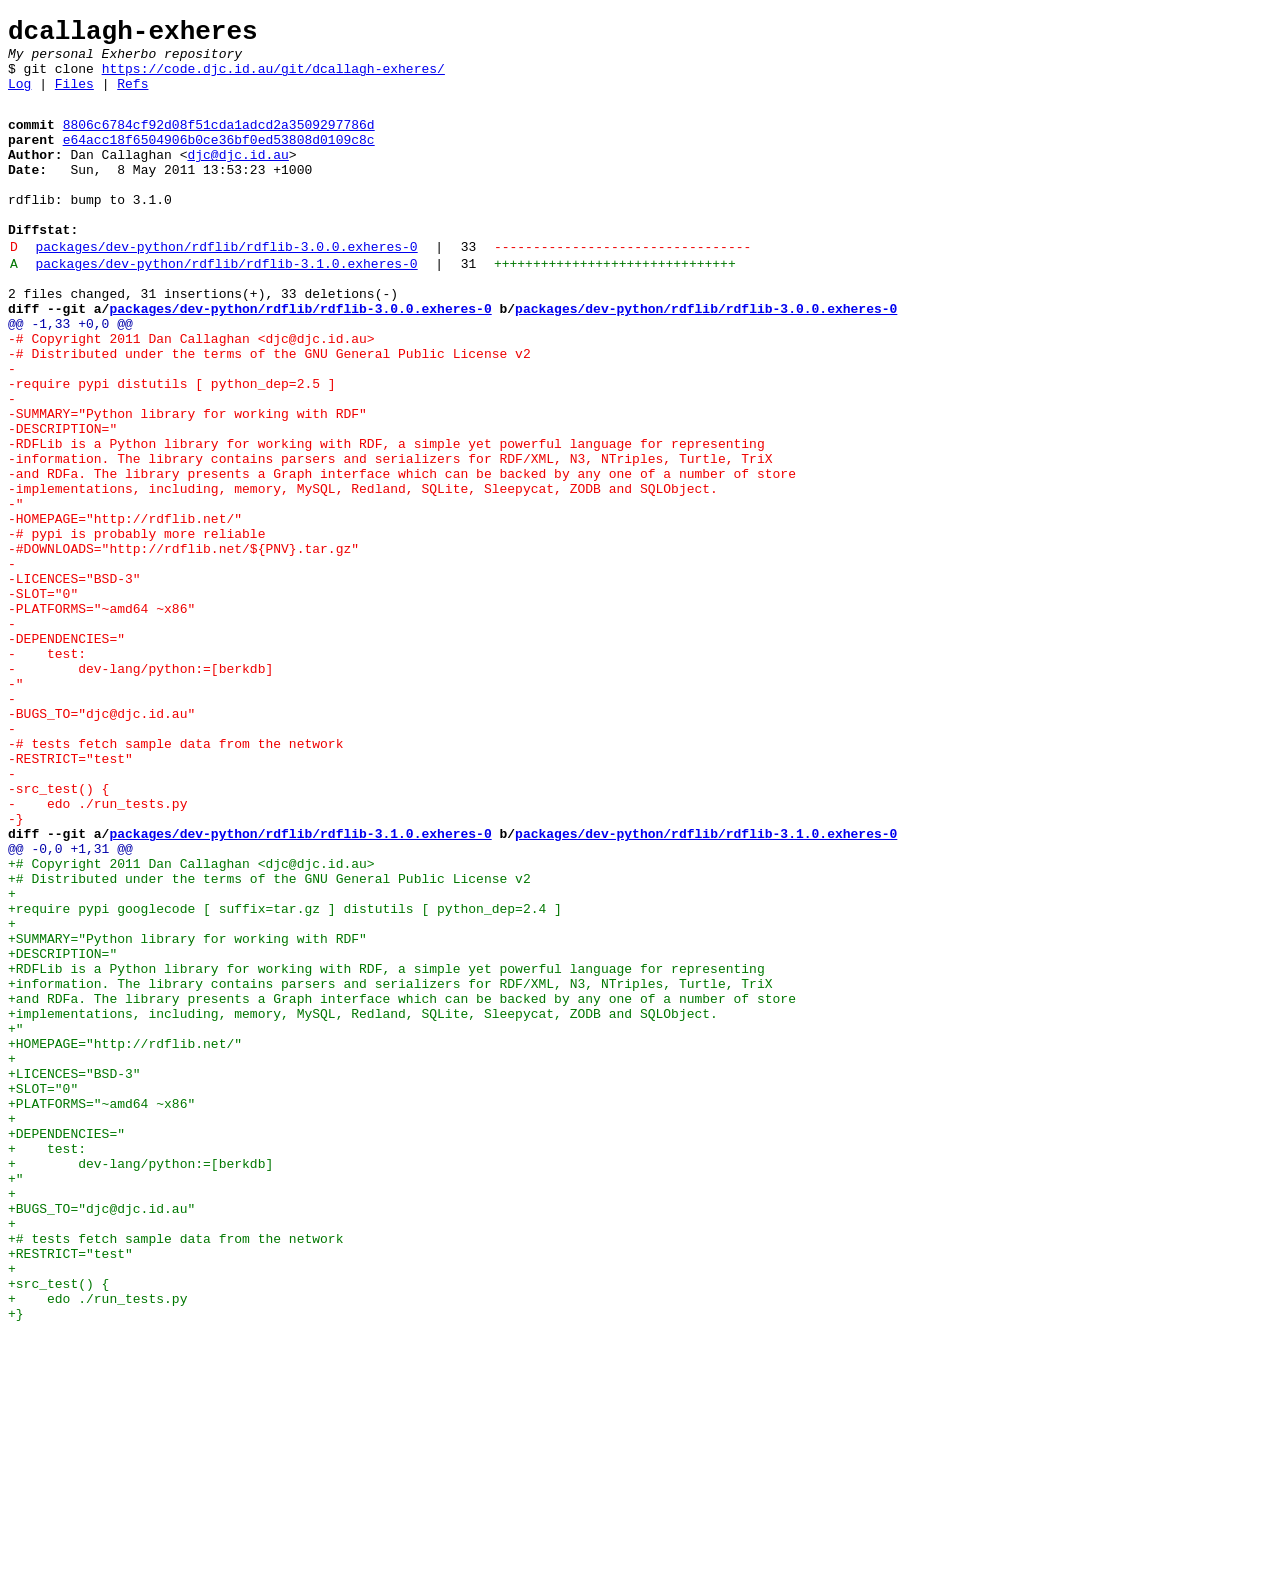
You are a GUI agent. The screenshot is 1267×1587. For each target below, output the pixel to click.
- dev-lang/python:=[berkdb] (140, 791)
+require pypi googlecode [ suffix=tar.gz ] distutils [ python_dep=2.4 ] (285, 1079)
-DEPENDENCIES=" (66, 755)
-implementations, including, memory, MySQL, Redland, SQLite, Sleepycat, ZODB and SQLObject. (363, 575)
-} (16, 971)
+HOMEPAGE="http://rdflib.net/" (125, 1241)
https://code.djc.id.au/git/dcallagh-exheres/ (273, 80)
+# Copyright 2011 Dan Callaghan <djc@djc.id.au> (191, 1025)
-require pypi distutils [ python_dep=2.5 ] (172, 449)
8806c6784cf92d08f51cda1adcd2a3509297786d (219, 142)
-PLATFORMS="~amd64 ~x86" (101, 719)
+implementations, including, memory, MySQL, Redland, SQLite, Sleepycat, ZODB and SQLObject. (363, 1205)
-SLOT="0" (43, 701)
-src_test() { (58, 935)
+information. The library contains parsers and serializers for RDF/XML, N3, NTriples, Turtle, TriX (394, 1169)
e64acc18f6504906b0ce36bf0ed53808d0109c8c (219, 160)
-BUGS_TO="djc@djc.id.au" (101, 845)
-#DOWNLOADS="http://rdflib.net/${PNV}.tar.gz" (183, 647)
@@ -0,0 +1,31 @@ (70, 1007)
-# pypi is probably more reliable (136, 629)
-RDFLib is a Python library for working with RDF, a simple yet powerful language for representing (390, 521)
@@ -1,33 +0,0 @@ (70, 377)
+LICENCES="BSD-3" (74, 1277)
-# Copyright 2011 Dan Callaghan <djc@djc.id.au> (191, 395)
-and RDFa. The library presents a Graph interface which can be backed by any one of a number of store (406, 557)
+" (16, 1223)
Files (74, 98)
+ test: (47, 1367)
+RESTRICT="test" (70, 1493)
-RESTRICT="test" (70, 899)
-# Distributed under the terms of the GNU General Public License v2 (269, 413)
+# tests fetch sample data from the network (175, 1475)
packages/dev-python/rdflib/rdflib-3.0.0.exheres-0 (226, 288)
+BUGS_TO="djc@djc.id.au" (101, 1439)
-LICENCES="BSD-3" (74, 683)
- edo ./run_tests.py (97, 953)
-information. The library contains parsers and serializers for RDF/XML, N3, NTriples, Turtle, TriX (394, 539)
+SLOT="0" (43, 1295)
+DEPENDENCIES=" (66, 1349)
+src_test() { (58, 1529)
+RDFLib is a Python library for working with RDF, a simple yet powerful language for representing (390, 1151)
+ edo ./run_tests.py (97, 1547)
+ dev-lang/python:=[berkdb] (140, 1385)
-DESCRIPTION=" (62, 503)
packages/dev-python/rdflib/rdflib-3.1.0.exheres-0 (226, 308)
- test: (47, 773)
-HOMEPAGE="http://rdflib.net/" (125, 611)
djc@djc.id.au (237, 178)
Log (19, 98)
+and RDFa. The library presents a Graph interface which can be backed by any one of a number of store (406, 1187)
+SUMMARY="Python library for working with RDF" (187, 1115)
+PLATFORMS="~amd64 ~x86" (101, 1313)
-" (16, 593)
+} (16, 1565)
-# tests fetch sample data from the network (175, 881)
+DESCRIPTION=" (62, 1133)
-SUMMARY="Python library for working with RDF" (187, 485)
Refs (132, 98)
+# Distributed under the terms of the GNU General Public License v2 (269, 1043)
